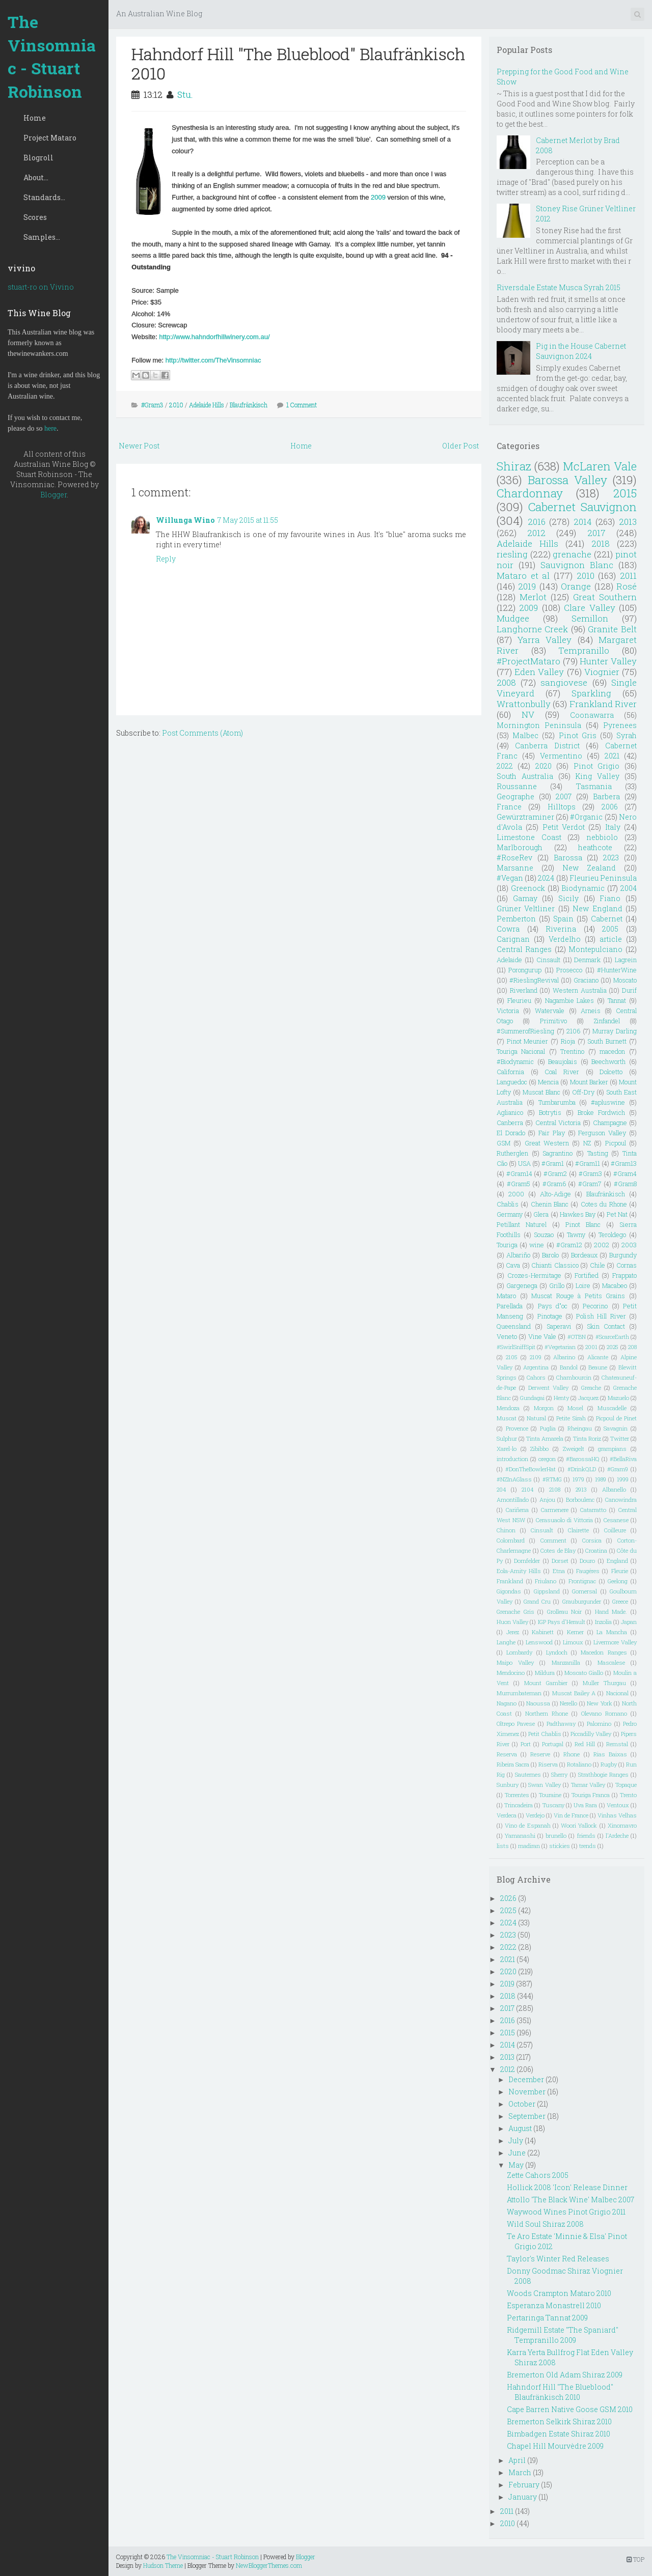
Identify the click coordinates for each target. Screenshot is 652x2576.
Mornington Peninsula (539, 725)
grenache (572, 554)
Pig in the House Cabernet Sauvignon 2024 (581, 351)
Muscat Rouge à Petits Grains (578, 1296)
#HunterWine (617, 970)
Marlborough (519, 847)
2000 (516, 1194)
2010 (176, 405)
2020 (543, 766)
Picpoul (615, 1143)
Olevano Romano (604, 1713)
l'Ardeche (617, 1835)
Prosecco (569, 970)
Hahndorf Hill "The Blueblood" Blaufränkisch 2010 (298, 63)
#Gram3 (152, 405)
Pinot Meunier (528, 1041)
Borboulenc (580, 1499)
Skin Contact (606, 1326)
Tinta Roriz (587, 1438)
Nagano (507, 1703)
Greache (591, 1387)
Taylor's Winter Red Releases (558, 2258)
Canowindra (621, 1499)
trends (587, 1846)
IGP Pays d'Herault (561, 1622)
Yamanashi (520, 1835)
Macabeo (614, 1285)
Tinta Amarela (544, 1438)
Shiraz (514, 466)
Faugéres (588, 1571)
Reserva (507, 1754)
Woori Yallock (579, 1825)
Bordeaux (584, 1255)
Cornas (626, 1265)
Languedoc (512, 1082)
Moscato (625, 980)
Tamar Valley (588, 1784)
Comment (553, 1540)
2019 (527, 586)
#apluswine (608, 1102)
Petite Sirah (570, 1418)
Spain (563, 918)
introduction (512, 1459)
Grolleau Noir (564, 1611)
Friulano (545, 1581)
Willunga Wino (185, 520)
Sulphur (507, 1438)
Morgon (544, 1408)
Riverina (561, 929)
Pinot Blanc (583, 1224)
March (519, 2472)
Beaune (597, 1367)
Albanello (614, 1489)
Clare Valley (589, 607)
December (526, 2079)
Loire (583, 1285)
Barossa (568, 857)
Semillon (590, 618)
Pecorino (595, 1306)
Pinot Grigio (597, 766)
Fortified (587, 1275)
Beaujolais (562, 1061)
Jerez (512, 1632)
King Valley (597, 776)
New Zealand (589, 868)
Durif (629, 990)
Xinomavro (622, 1825)
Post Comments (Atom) (202, 733)
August (520, 2128)
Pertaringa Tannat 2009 (547, 2317)
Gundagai (532, 1398)
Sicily (568, 898)
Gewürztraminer (525, 817)
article (611, 939)
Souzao (544, 1234)
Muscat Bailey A (574, 1693)
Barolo (550, 1255)
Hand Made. (611, 1611)
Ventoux (618, 1805)
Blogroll (38, 157)
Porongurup (524, 970)
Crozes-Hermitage (534, 1275)
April (517, 2460)
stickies (559, 1846)
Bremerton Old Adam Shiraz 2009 (564, 2374)
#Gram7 (590, 1184)
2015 (625, 493)
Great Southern (605, 597)
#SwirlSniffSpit (516, 1347)
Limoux (573, 1642)
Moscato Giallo (583, 1672)
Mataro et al (523, 575)
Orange (576, 586)
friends (586, 1835)
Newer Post (139, 446)
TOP (635, 2559)
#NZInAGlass (514, 1479)
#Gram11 (587, 1163)
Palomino (599, 1723)
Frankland (510, 1581)
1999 (623, 1479)
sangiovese (563, 682)
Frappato (624, 1275)
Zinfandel (607, 1021)
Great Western (547, 1143)
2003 (629, 1245)
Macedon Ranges (604, 1652)
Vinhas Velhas (617, 1815)
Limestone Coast (529, 837)
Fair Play (551, 1133)
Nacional (617, 1693)
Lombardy (519, 1652)
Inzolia (603, 1622)
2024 (546, 878)
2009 (378, 197)
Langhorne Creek (532, 629)
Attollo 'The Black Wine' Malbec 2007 (570, 2199)
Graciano (586, 980)
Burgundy (623, 1255)
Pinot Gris (577, 735)
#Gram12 (569, 1245)
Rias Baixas (610, 1754)
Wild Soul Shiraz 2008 (545, 2224)
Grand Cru (537, 1601)
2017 (596, 533)
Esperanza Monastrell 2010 (554, 2305)
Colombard (511, 1540)
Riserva (548, 1764)
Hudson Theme (163, 2565)
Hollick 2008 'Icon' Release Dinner (567, 2187)
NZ (587, 1143)
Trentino (572, 1051)
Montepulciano (595, 949)
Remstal (617, 1744)
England (617, 1560)
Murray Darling (614, 1031)
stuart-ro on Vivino (41, 287)
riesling (512, 554)
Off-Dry (583, 1092)
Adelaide (509, 960)
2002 (601, 1245)
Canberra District (547, 745)
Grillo (556, 1285)
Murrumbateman (519, 1693)
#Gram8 (625, 1184)
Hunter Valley (608, 661)
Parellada (510, 1306)
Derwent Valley (548, 1387)
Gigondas (509, 1591)
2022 (505, 766)
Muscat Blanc (541, 1092)
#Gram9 (617, 1469)
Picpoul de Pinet (616, 1418)
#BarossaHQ (583, 1459)
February (523, 2484)
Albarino (564, 1357)
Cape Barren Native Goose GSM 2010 (570, 2409)
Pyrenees (620, 725)
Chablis (508, 1204)
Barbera (606, 796)
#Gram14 (519, 1173)
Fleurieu (519, 1000)
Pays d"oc (552, 1306)
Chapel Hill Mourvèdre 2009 (555, 2446)
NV (528, 714)
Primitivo (553, 1021)
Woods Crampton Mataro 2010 (559, 2293)
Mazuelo (618, 1398)
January (522, 2497)
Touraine (550, 1795)
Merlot (533, 597)
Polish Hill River (601, 1316)
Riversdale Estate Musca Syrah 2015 (558, 287)
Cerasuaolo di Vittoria (564, 1520)
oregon (547, 1459)
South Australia (525, 776)
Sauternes (528, 1774)
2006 (610, 806)
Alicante (597, 1357)
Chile (597, 1265)
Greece (620, 1601)
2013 (628, 521)
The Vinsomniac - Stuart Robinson (52, 56)
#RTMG (552, 1479)
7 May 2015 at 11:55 (248, 520)
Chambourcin (573, 1377)
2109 (535, 1357)
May (516, 2165)
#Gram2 (555, 1173)
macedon (612, 1051)
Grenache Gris (515, 1611)
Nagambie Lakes (569, 1000)
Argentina (536, 1367)
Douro (587, 1560)
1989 (600, 1479)
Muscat (507, 1418)
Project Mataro (49, 138)
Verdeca (507, 1815)
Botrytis (550, 1112)
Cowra (508, 929)
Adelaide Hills (206, 405)
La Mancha (611, 1632)
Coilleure (615, 1530)
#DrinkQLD (581, 1469)
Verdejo (535, 1815)
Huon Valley (512, 1622)
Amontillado (513, 1499)
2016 (537, 521)
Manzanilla (566, 1662)
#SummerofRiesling (525, 1031)
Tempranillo (583, 650)
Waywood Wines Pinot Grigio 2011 (566, 2212)
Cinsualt (542, 1530)
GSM (503, 1143)
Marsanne (515, 868)
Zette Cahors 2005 (537, 2175)
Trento (628, 1795)
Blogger (53, 494)
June (517, 2153)
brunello (556, 1835)
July (515, 2140)
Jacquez (588, 1398)
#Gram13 (624, 1163)
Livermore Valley (615, 1642)
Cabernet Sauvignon (582, 506)
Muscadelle (612, 1408)
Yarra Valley (545, 640)
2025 (612, 1347)
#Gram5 (518, 1184)
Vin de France (571, 1815)
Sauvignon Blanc (576, 565)
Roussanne (517, 786)
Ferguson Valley (602, 1133)
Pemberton (516, 918)
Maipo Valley (515, 1662)
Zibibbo (539, 1448)
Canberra (510, 1122)
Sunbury (508, 1784)
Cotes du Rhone (604, 1204)
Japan (629, 1622)
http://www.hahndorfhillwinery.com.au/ (214, 337)
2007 (564, 796)
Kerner (575, 1632)
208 (632, 1347)
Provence (517, 1428)
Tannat (617, 1000)
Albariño (518, 1255)
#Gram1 (552, 1163)
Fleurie (619, 1571)
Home (34, 118)
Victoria (508, 1010)
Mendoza (508, 1408)
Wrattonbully (524, 704)
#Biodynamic (515, 1061)
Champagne (610, 1122)
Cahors (536, 1377)
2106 (573, 1031)
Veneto (507, 1336)
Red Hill (585, 1744)
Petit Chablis (544, 1734)
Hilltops (562, 806)
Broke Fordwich (601, 1112)
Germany (510, 1214)
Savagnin (616, 1428)
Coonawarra (592, 715)
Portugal (552, 1744)
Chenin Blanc (549, 1204)
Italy (612, 827)
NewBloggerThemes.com (269, 2565)
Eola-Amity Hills (519, 1571)
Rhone (571, 1754)
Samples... (41, 237)
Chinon (506, 1530)
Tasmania (594, 786)
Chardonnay (530, 493)
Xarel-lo (507, 1448)
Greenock (528, 888)
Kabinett (543, 1632)
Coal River (562, 1072)
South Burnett (607, 1041)
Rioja (568, 1041)
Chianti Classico (555, 1265)
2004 (628, 888)
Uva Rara (585, 1805)
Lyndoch (556, 1652)
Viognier (601, 672)
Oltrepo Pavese (516, 1723)
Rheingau (579, 1428)
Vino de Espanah (528, 1825)
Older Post (460, 446)
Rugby (609, 1764)
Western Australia (580, 990)
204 (501, 1489)
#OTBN (576, 1336)
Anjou (547, 1499)
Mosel (575, 1408)
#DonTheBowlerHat (530, 1469)
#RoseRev (514, 857)
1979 (578, 1479)
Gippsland (547, 1591)
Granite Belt (612, 629)
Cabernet (606, 918)
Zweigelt (573, 1448)
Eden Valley (539, 672)
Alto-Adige (555, 1194)
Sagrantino (557, 1153)
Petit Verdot (563, 827)
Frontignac (582, 1581)
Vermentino (561, 756)
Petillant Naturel (522, 1224)
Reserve (540, 1754)
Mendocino (511, 1672)
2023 (611, 857)
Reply (166, 559)
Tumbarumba (557, 1102)
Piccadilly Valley (590, 1734)
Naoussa (538, 1703)
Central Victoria (558, 1122)
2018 (600, 543)
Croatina (596, 1550)
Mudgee (513, 618)
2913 (581, 1489)
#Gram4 (625, 1173)
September (527, 2116)
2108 (554, 1489)
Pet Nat (617, 1214)
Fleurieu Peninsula (603, 878)
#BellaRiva (623, 1459)
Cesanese (616, 1520)
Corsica (592, 1540)
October (521, 2104)
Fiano (610, 898)
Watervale (549, 1010)
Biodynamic (583, 888)
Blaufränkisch (248, 405)
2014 (583, 521)
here (50, 428)
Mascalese (611, 1662)
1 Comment (301, 405)
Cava (513, 1265)
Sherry (559, 1774)
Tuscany (553, 1805)
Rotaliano (579, 1764)
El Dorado (511, 1133)
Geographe (515, 796)
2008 (506, 682)
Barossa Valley (567, 479)
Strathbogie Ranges (603, 1774)
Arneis (591, 1010)
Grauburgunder (581, 1601)
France (509, 806)
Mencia (548, 1082)
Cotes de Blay (558, 1550)
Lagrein (626, 960)
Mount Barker (589, 1082)
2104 (528, 1489)
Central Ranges (524, 949)
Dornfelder (527, 1560)
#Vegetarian (560, 1347)
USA (524, 1163)
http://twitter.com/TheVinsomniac (213, 360)
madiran (529, 1846)
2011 (628, 575)
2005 (610, 929)
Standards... (44, 197)
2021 (612, 756)
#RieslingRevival (534, 980)
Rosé (626, 586)
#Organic (586, 817)
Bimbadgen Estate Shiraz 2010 (558, 2434)
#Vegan (510, 878)
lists (503, 1846)
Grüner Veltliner (526, 908)
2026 (508, 1898)
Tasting (597, 1153)
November (527, 2091)
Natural (536, 1418)
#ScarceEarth (612, 1336)
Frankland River (603, 704)
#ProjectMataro (528, 661)
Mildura (545, 1672)
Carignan (513, 939)
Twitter (619, 1438)
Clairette (578, 1530)
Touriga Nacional (521, 1051)
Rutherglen (512, 1153)
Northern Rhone (546, 1713)
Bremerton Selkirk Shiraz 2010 (559, 2421)
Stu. (185, 94)
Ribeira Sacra (513, 1764)
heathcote (595, 847)
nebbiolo (602, 837)
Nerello (568, 1703)
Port (526, 1744)
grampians (612, 1448)
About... (35, 177)
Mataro (506, 1296)
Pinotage (549, 1316)
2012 (536, 533)
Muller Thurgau (604, 1683)
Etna (559, 1571)
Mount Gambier (545, 1683)
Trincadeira (518, 1805)
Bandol (569, 1367)
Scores (35, 217)
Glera (541, 1214)
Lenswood (539, 1642)
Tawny (576, 1234)
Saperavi (559, 1326)
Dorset (560, 1560)
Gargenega (521, 1285)
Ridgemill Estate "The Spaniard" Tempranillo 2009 (562, 2335)
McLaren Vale (600, 466)
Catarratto (593, 1510)
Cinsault (548, 960)
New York (599, 1703)
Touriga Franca (591, 1795)
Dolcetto (611, 1072)
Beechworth (608, 1061)
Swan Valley (544, 1784)
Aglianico (510, 1112)
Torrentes (517, 1795)
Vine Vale (542, 1336)
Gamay (525, 898)
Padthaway (561, 1723)
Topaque (626, 1784)
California (510, 1072)
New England (597, 908)
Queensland (514, 1326)
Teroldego (612, 1234)
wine (536, 1245)
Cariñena (517, 1510)
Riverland (523, 990)
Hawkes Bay (577, 1214)
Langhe (506, 1642)
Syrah (626, 735)
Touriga (507, 1245)
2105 (512, 1357)
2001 (591, 1347)
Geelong (618, 1581)
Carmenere (554, 1510)
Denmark (587, 960)
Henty (561, 1398)
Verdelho (565, 939)
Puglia (548, 1428)
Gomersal (584, 1591)
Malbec (525, 735)
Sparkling (591, 693)
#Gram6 (554, 1184)
